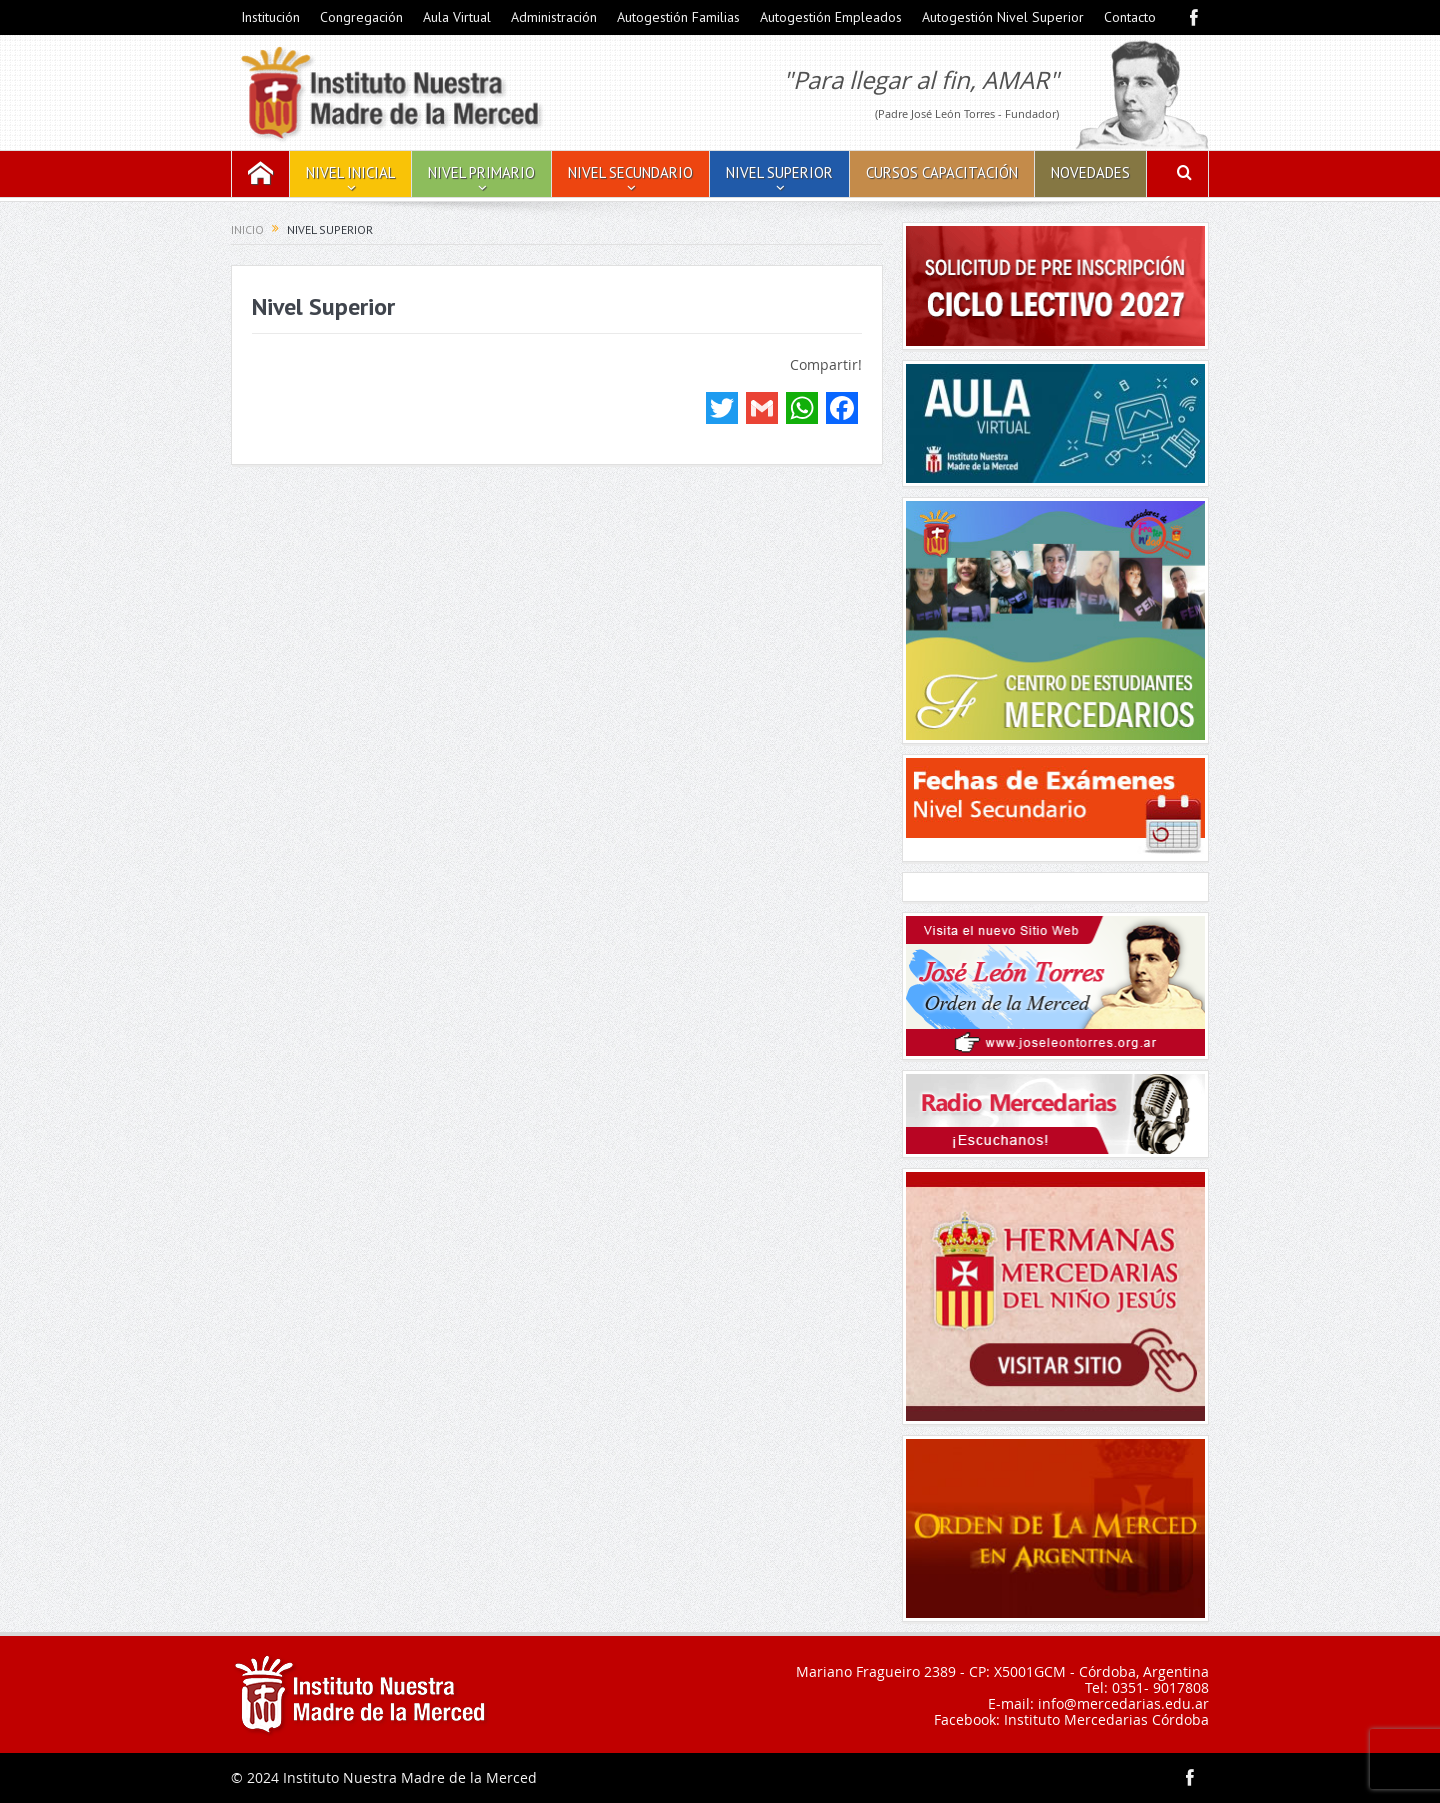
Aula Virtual (457, 17)
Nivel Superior (779, 172)
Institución (270, 17)
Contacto (1130, 17)
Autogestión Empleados (831, 17)
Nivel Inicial (350, 172)
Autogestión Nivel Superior (1003, 17)
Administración (554, 17)
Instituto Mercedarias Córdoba (1106, 1719)
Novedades (1090, 172)
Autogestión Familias (678, 17)
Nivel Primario (481, 172)
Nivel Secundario (630, 172)
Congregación (361, 17)
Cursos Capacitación (942, 172)
